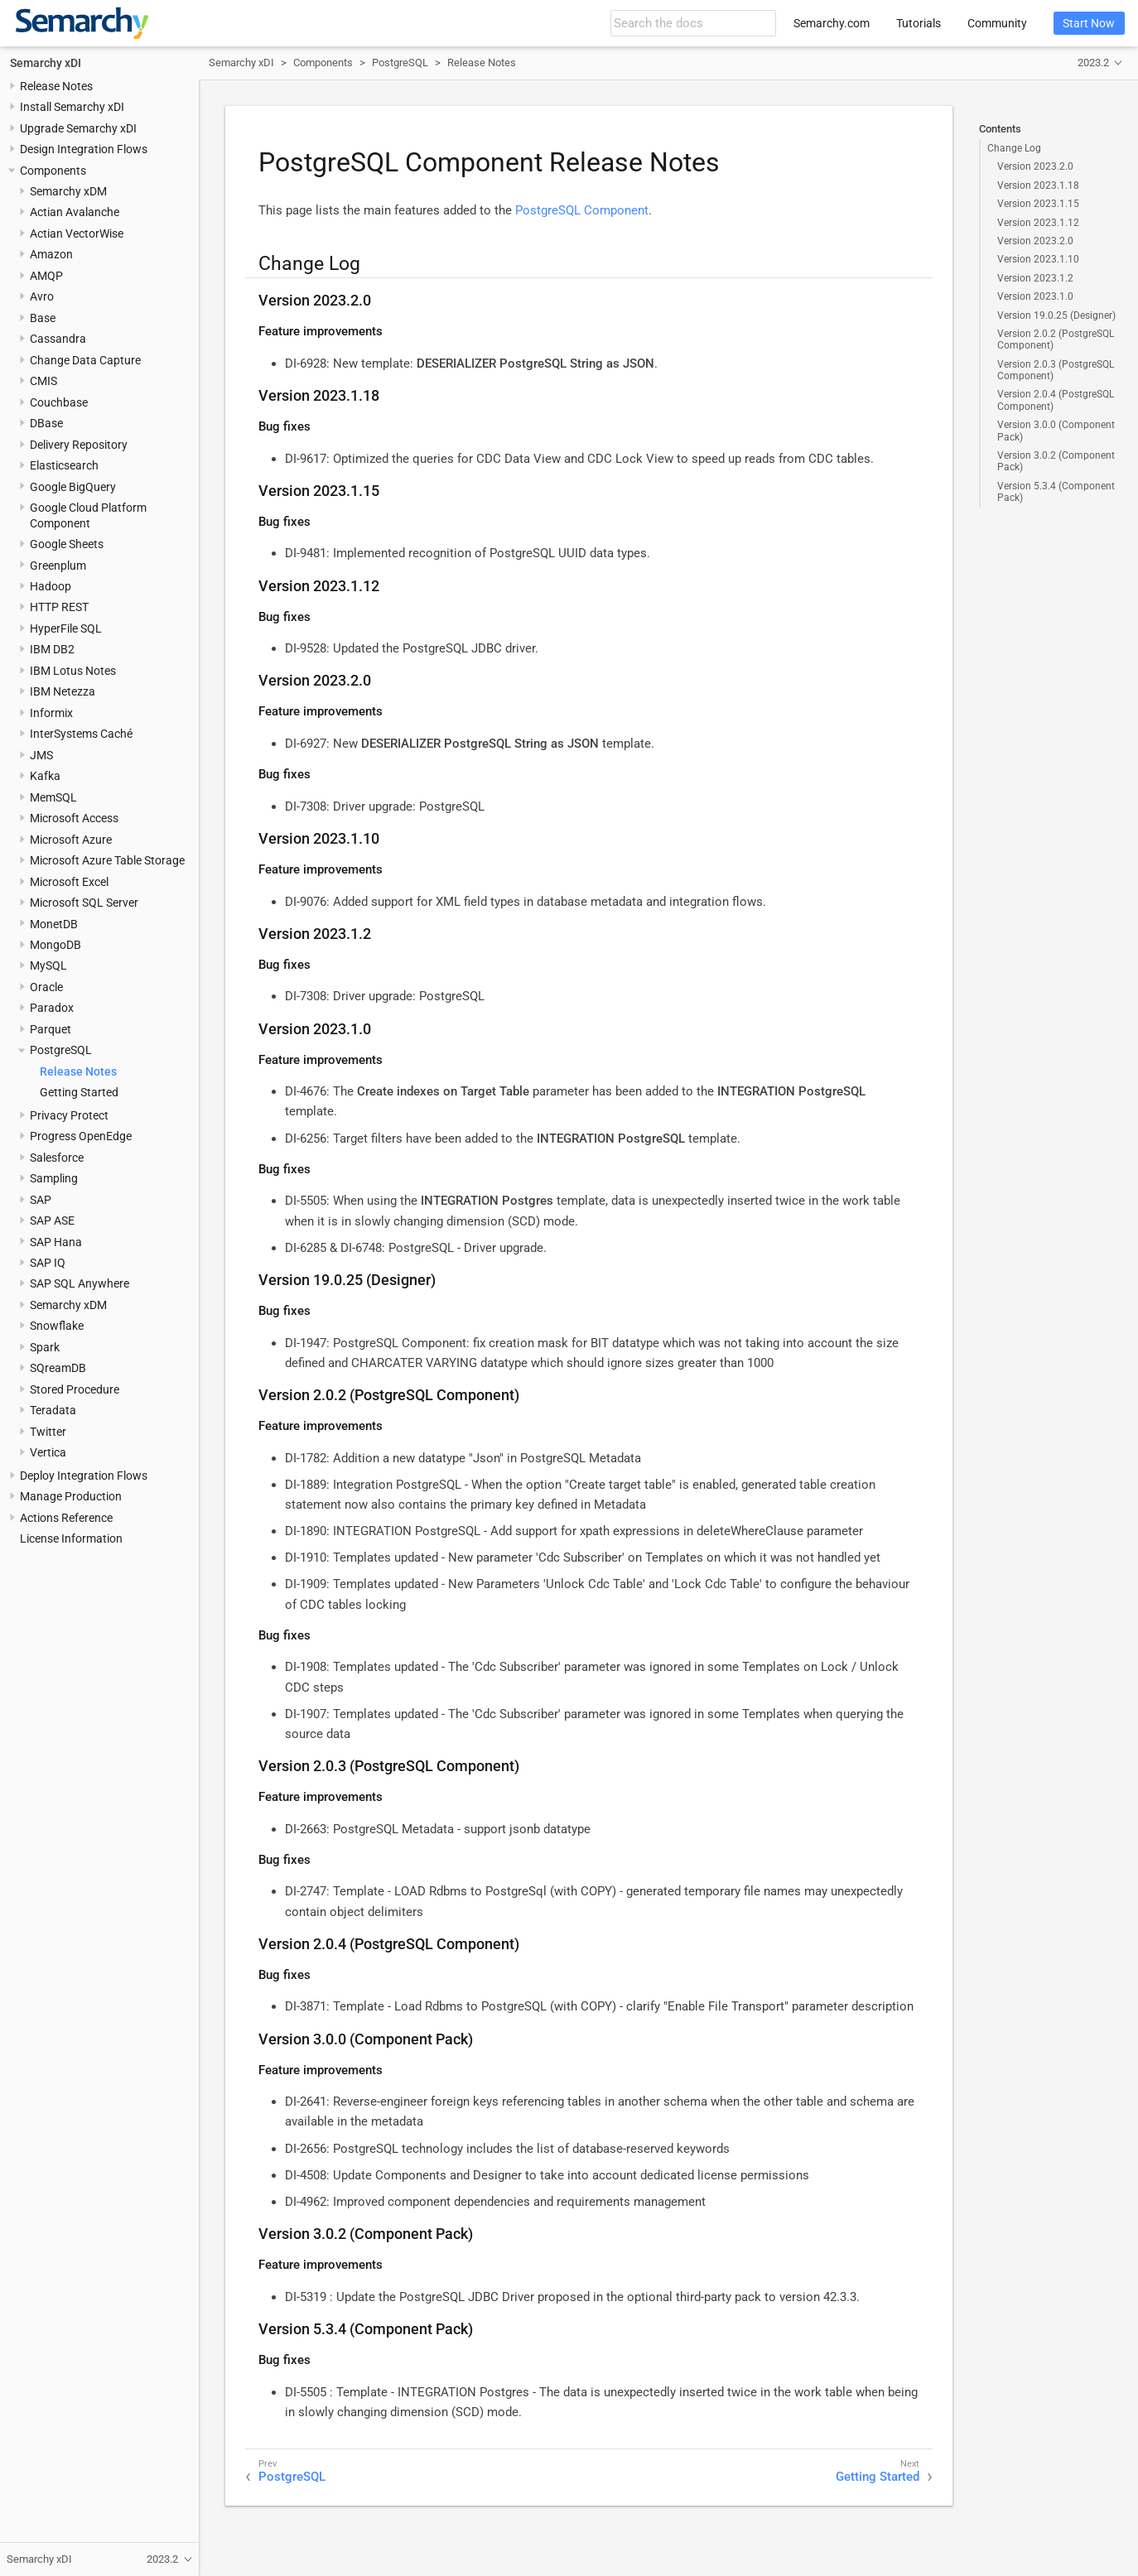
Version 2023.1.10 (1038, 259)
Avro (42, 296)
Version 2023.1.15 (1038, 203)
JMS (41, 755)
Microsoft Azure (71, 839)
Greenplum (58, 565)
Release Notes (56, 86)
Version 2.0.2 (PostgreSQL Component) (1055, 339)
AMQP (46, 275)
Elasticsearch (64, 465)
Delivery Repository (79, 444)
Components (53, 170)
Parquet (50, 1029)
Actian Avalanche (74, 212)
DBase (46, 423)
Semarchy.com (831, 23)
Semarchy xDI (45, 63)
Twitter (48, 1431)
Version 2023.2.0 (1035, 166)
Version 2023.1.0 (1035, 296)
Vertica (48, 1452)
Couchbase (59, 402)
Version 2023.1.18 (1038, 185)
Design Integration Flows (83, 149)
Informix (51, 713)
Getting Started (79, 1092)
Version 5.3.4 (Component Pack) (1056, 491)
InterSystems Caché (81, 733)
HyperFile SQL (66, 628)
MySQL (48, 965)
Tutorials (918, 23)
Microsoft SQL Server (84, 902)
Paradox (52, 1007)
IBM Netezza (62, 691)
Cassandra (58, 338)
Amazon (51, 254)
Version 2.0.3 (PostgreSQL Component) (1055, 370)
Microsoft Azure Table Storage (107, 860)
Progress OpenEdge (81, 1136)
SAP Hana (56, 1242)
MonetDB (54, 924)
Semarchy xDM (68, 191)
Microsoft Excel (69, 881)
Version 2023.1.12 (1038, 223)
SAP (40, 1199)
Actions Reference (66, 1517)
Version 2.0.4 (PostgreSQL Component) (1055, 400)
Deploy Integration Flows (83, 1475)
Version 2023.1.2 (1035, 278)
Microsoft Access (74, 818)
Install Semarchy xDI (72, 106)
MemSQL (53, 797)
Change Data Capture (85, 360)
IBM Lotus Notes (73, 670)
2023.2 (1093, 62)
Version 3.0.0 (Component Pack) (1056, 430)
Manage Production (71, 1496)
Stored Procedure (74, 1389)
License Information (71, 1538)
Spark (45, 1347)
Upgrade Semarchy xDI (78, 128)
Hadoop (50, 586)
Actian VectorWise (76, 233)
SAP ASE (52, 1220)
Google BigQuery (73, 487)
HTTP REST (59, 607)
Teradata (53, 1410)
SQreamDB (58, 1368)
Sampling (54, 1178)
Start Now (1089, 23)
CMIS (43, 381)
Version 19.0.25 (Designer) (1056, 315)
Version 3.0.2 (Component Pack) (1056, 461)
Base (42, 318)
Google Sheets (67, 544)
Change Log (1014, 148)
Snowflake (57, 1325)
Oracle (46, 987)
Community (997, 23)
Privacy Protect (69, 1115)
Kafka (45, 775)
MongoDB (55, 944)
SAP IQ (47, 1262)
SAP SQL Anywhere (79, 1283)
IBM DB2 (52, 649)
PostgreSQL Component (582, 210)
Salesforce (57, 1157)
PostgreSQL (61, 1050)
